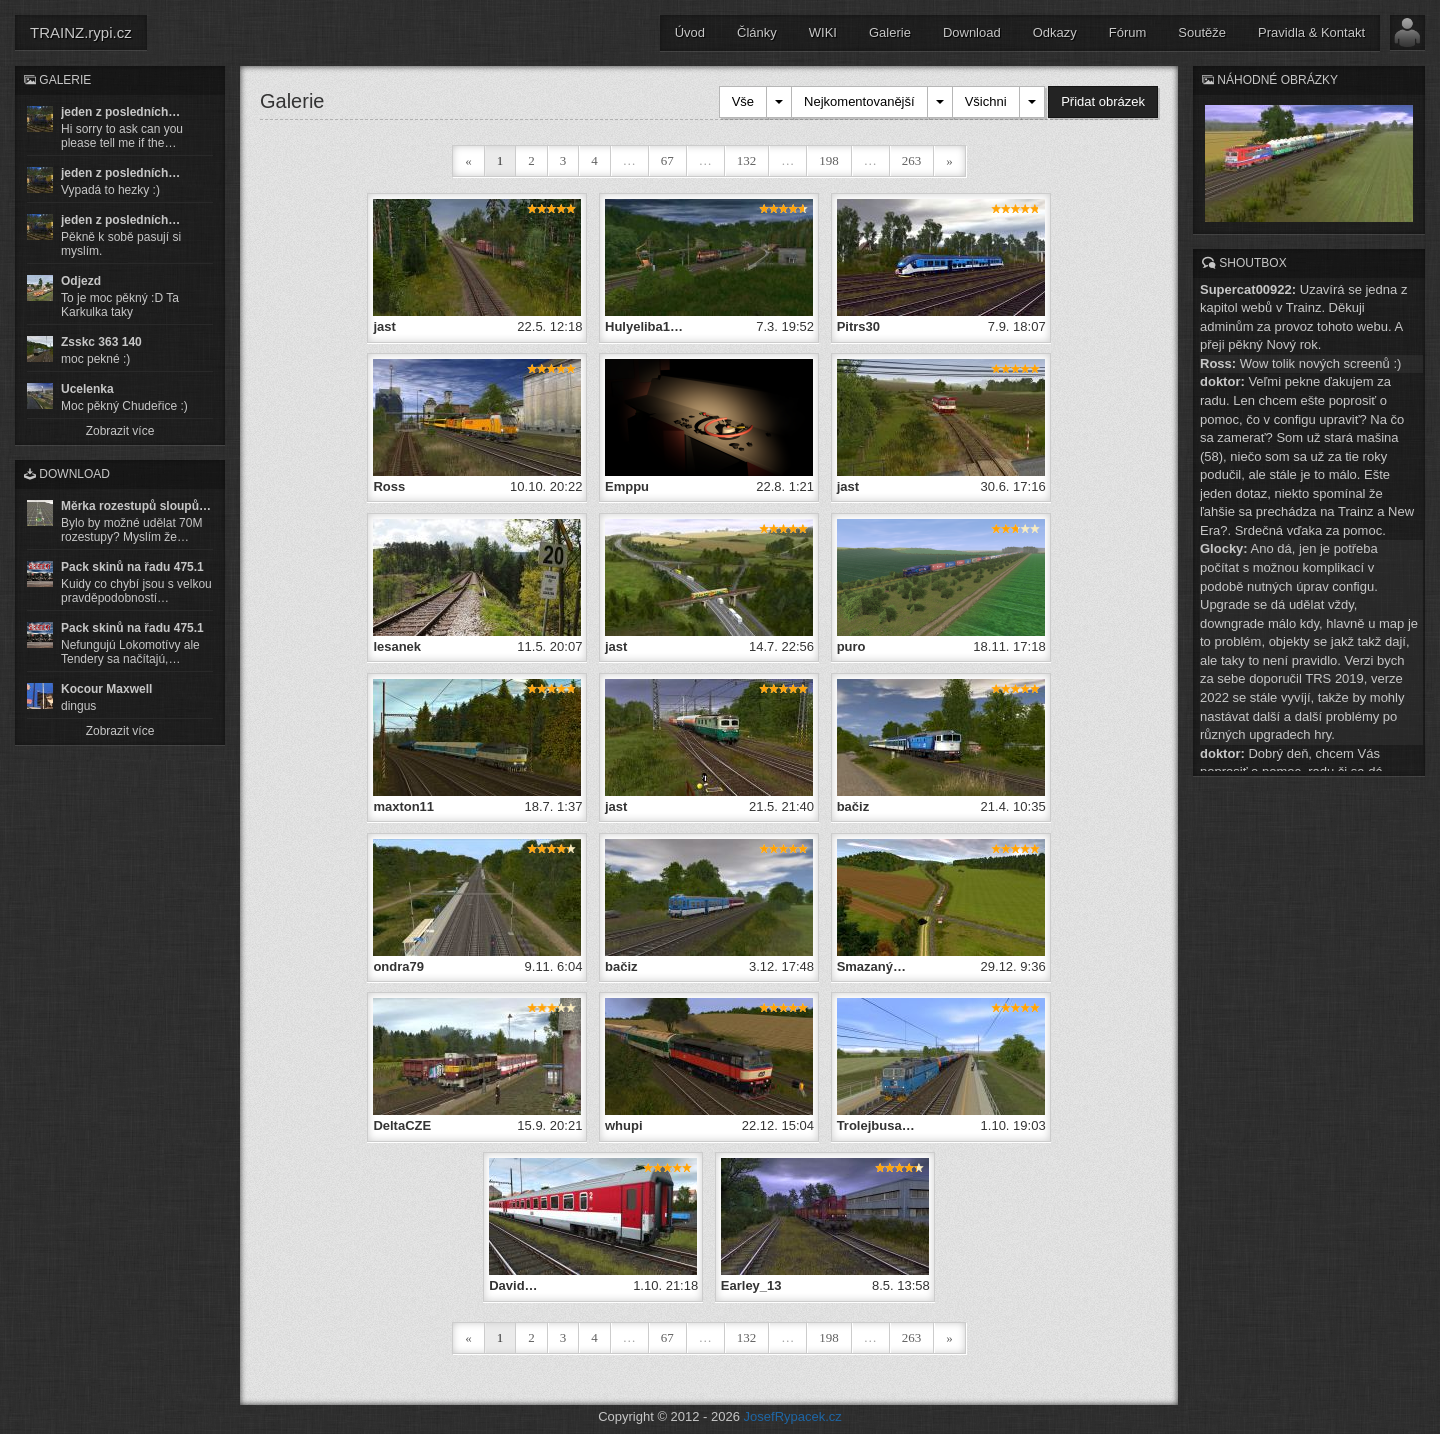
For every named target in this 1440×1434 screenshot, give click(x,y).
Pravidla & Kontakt (1311, 32)
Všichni (986, 101)
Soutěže (1202, 32)
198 (829, 160)
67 (667, 160)
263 (912, 160)
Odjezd (81, 281)
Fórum (1128, 32)
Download (972, 32)
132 (747, 160)
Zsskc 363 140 (101, 342)
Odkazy (1055, 32)
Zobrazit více (120, 431)
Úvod (690, 32)
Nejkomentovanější (859, 101)
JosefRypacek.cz (793, 1414)
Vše (743, 101)
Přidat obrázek (1103, 101)
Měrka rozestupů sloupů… (136, 506)
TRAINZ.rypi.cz (81, 32)
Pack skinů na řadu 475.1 (132, 567)
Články (757, 32)
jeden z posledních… (120, 112)
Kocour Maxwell (106, 689)
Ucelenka (87, 389)
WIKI (823, 32)
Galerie (890, 32)
